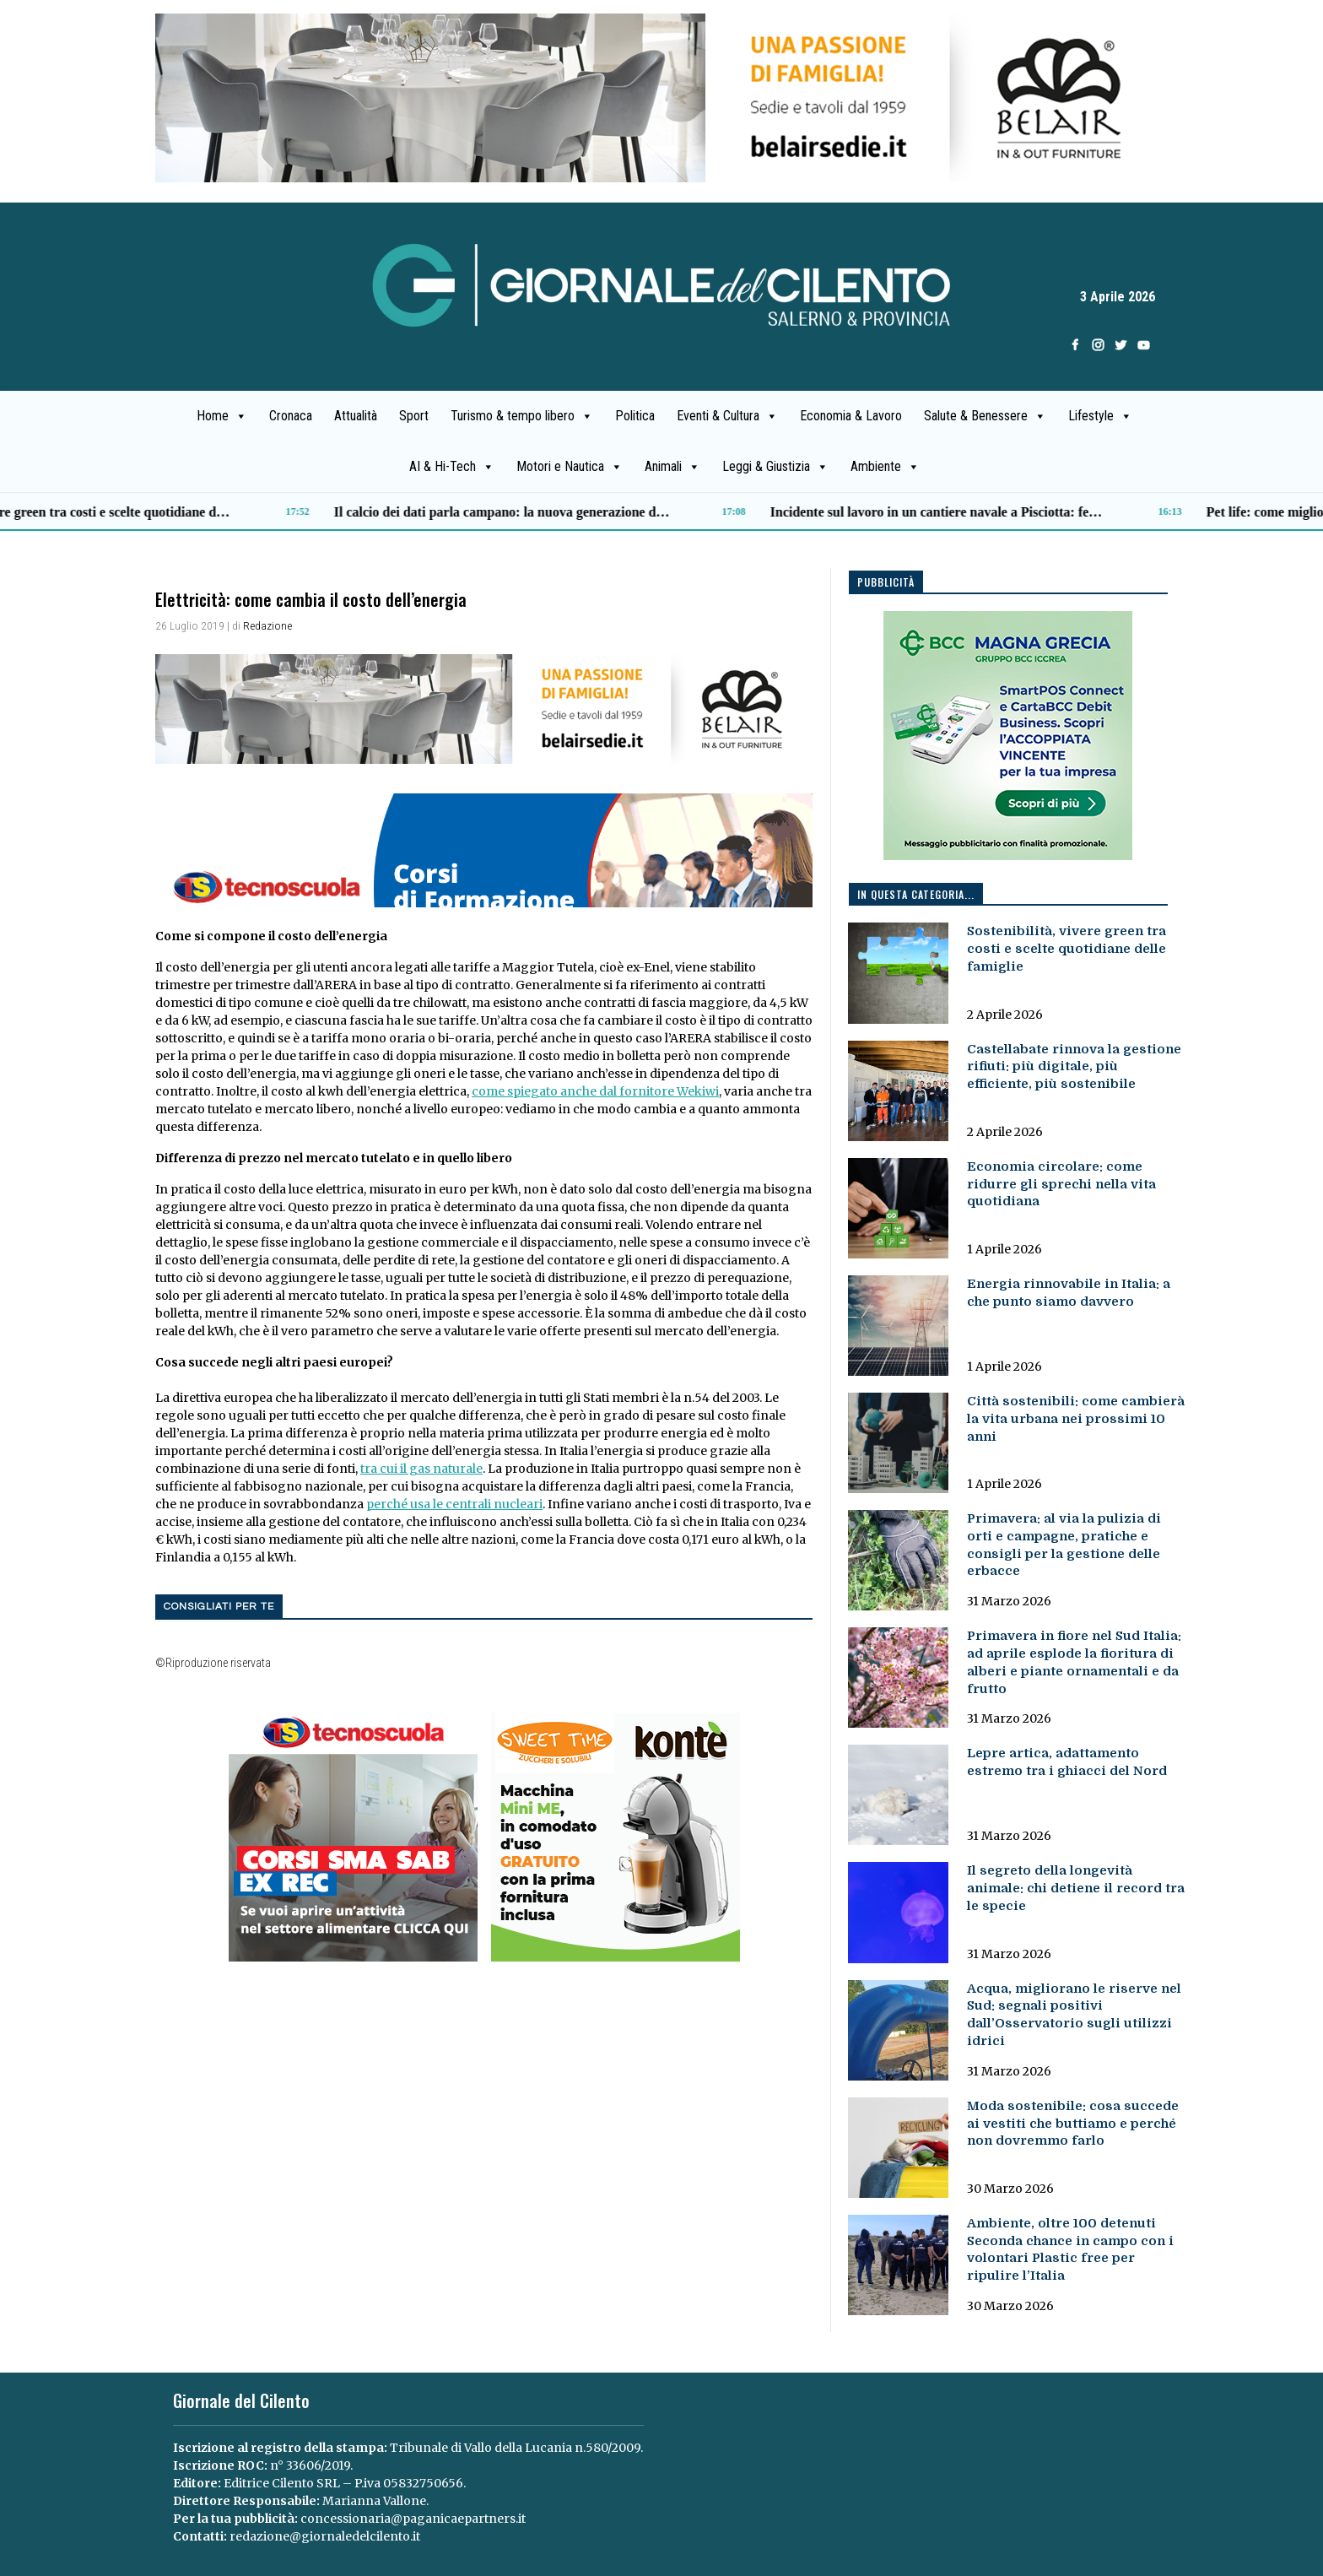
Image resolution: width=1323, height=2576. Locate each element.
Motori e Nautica (569, 466)
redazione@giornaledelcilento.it (325, 2536)
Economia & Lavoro (851, 416)
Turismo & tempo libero (522, 416)
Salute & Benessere (985, 416)
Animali (672, 466)
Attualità (355, 416)
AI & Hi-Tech (451, 466)
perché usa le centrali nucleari (454, 1504)
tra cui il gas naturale (421, 1468)
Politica (635, 416)
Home (222, 416)
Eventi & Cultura (727, 416)
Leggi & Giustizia (775, 466)
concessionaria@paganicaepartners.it (413, 2518)
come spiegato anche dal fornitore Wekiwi (595, 1091)
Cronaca (290, 416)
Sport (414, 416)
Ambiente (885, 466)
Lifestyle (1100, 416)
